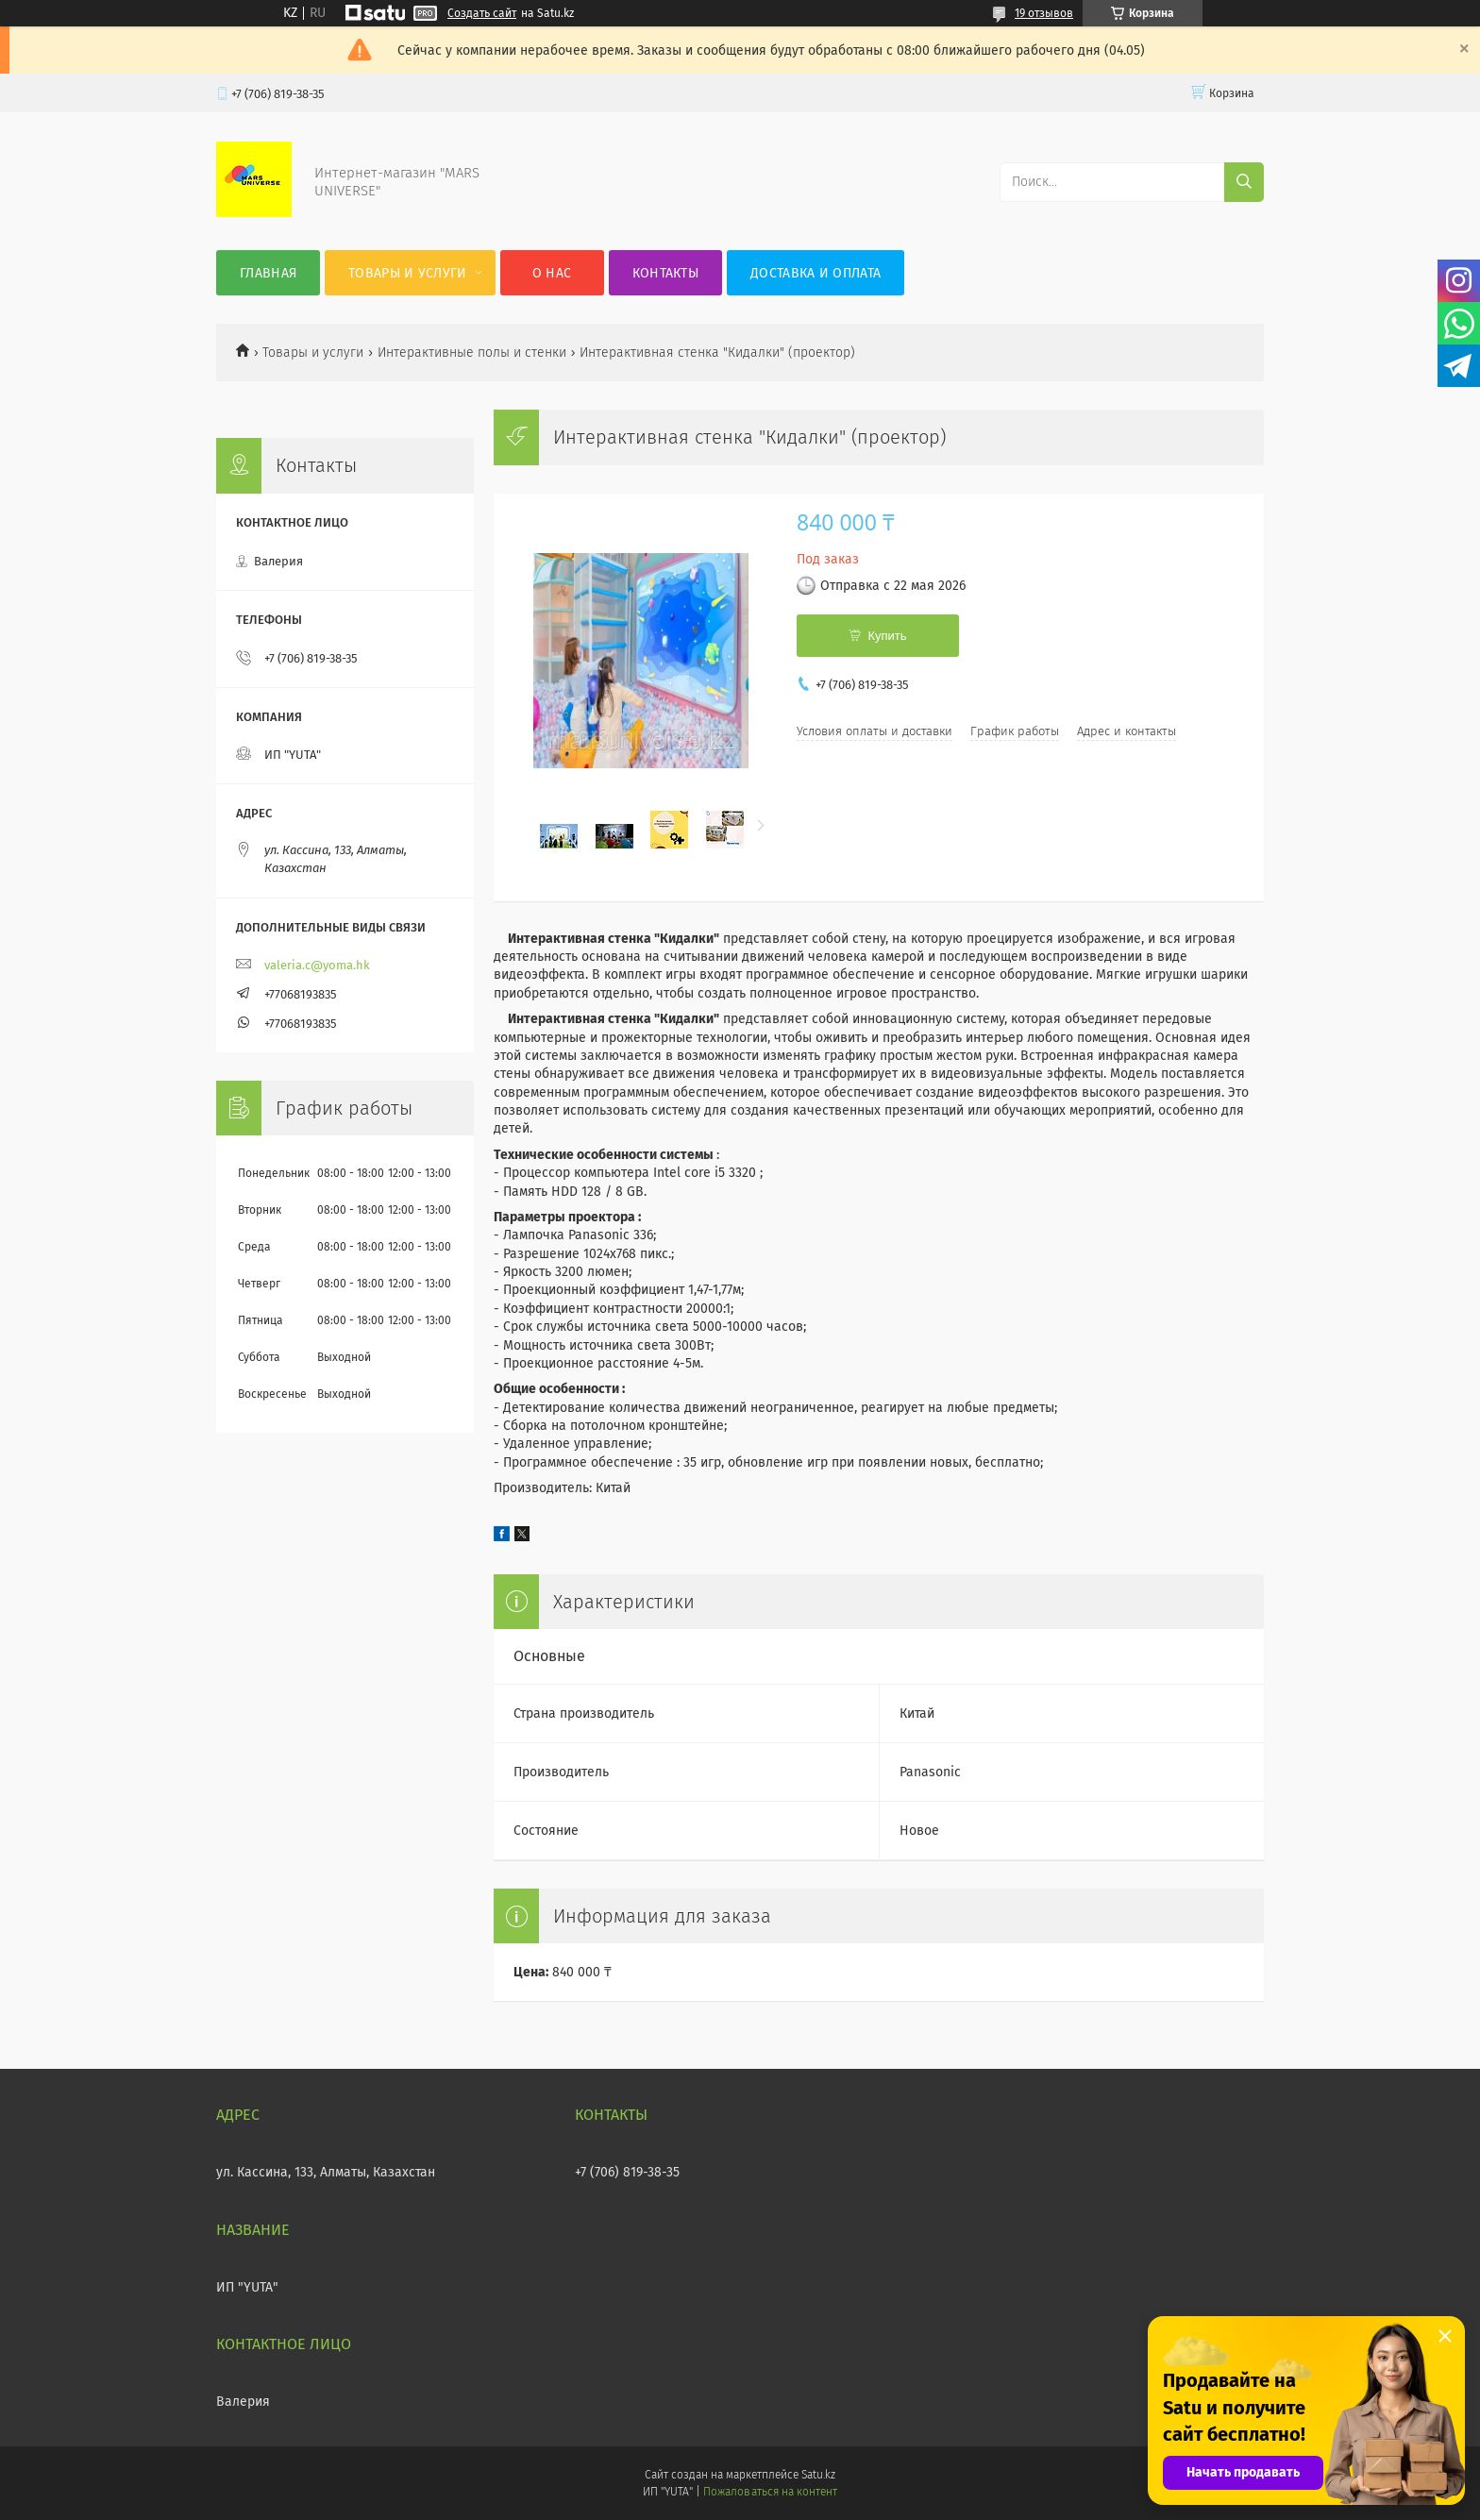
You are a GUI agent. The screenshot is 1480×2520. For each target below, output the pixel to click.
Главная (268, 273)
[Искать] (1244, 182)
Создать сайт (481, 13)
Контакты (665, 273)
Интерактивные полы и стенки (472, 352)
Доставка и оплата (815, 273)
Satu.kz (818, 2474)
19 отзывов (1044, 13)
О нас (552, 273)
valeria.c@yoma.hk (317, 965)
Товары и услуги (407, 273)
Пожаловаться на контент (769, 2491)
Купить (886, 636)
